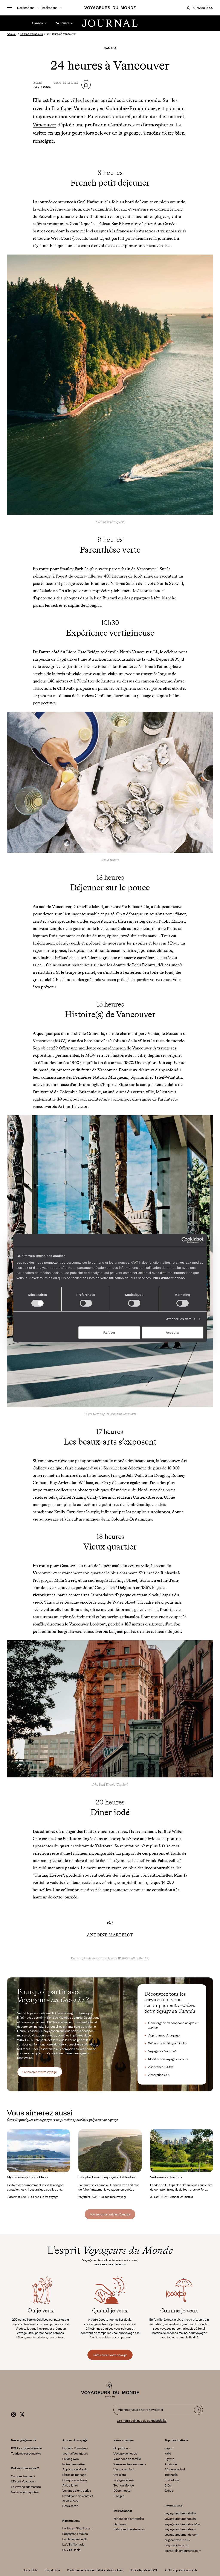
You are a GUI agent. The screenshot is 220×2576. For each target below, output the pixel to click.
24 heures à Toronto (166, 2176)
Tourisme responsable (26, 2453)
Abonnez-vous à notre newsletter (140, 2409)
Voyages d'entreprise (76, 2490)
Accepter (172, 1332)
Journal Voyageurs (75, 2453)
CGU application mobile (181, 2570)
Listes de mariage (74, 2474)
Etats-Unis (172, 2480)
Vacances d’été (123, 2469)
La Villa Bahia (71, 2549)
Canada (110, 48)
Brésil (168, 2485)
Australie (171, 2464)
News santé (70, 2505)
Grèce (169, 2490)
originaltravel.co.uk (177, 2540)
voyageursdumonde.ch (180, 2518)
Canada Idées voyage (44, 2197)
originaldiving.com (177, 2545)
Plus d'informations (169, 1278)
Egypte (169, 2458)
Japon (169, 2448)
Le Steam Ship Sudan (77, 2528)
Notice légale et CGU (144, 2570)
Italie (168, 2453)
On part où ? (121, 2448)
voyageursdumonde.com (181, 2534)
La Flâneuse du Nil (74, 2539)
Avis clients (70, 2485)
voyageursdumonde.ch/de (182, 2524)
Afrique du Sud (175, 2469)
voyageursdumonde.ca (180, 2529)
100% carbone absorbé (26, 2448)
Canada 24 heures (181, 2197)
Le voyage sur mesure (26, 2486)
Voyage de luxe (123, 2480)
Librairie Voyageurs (75, 2448)
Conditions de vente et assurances (77, 2498)
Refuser (109, 1332)
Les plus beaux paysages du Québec (107, 2176)
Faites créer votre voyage (40, 2072)
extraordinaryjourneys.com (183, 2550)
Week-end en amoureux (129, 2464)
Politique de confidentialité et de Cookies (95, 2570)
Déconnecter (122, 2490)
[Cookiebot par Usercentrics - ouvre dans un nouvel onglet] (184, 1240)
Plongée (119, 2496)
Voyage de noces (125, 2453)
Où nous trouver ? (23, 2476)
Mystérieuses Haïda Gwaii (27, 2176)
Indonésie (171, 2474)
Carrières (119, 2524)
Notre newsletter (73, 2464)
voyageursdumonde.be (180, 2513)
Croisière (119, 2474)
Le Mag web (70, 2458)
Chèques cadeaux (74, 2480)
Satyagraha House (75, 2533)
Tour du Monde (123, 2485)
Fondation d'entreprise (128, 2518)
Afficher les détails (180, 1319)
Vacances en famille (127, 2458)
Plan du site (52, 2570)
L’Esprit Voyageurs (23, 2481)
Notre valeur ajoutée (25, 2492)
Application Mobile (74, 2469)
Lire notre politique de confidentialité (142, 2420)
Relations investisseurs (129, 2529)
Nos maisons (71, 2520)
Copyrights (30, 2570)
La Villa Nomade (73, 2544)
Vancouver (44, 124)
